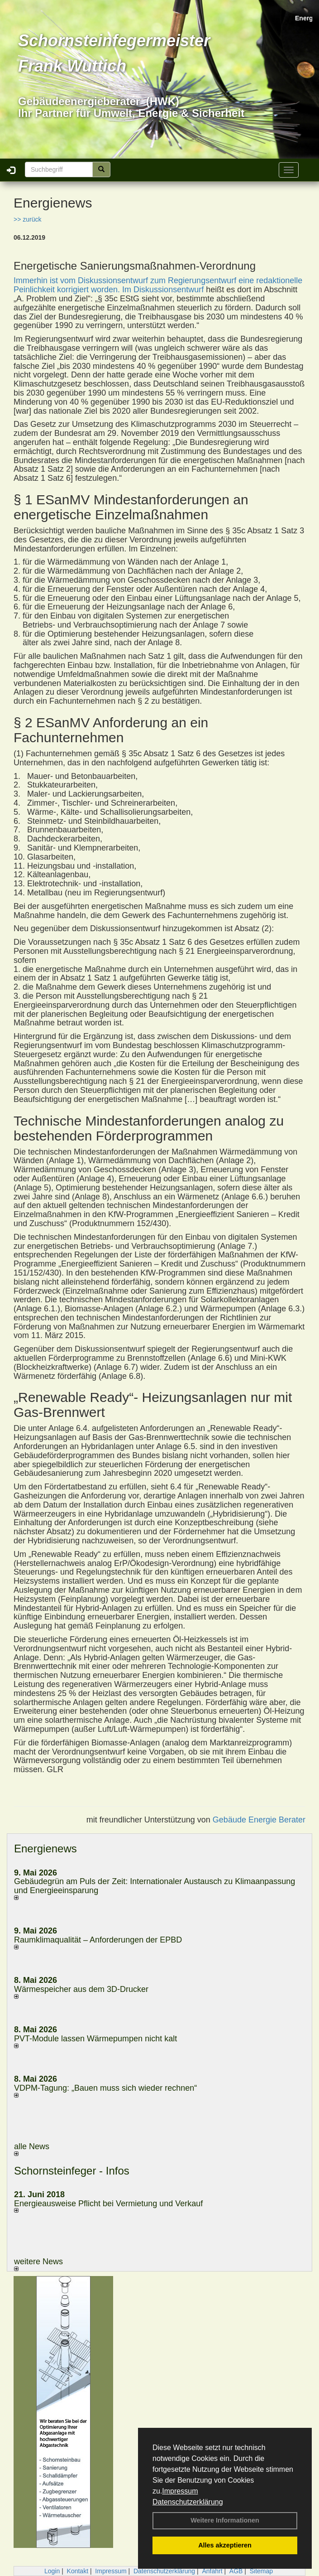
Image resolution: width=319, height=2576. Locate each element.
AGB (236, 2571)
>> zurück (27, 219)
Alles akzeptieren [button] (225, 2545)
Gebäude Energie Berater (259, 1819)
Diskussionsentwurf (168, 289)
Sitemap (261, 2571)
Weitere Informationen (224, 2520)
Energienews (45, 1848)
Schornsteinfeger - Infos (71, 2171)
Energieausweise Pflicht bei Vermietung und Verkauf (108, 2203)
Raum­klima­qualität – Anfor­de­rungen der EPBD (98, 1939)
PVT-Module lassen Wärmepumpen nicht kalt (95, 2038)
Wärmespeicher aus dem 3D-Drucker (81, 1989)
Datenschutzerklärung (187, 2502)
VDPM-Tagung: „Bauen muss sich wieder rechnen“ (105, 2088)
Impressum (180, 2491)
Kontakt (77, 2571)
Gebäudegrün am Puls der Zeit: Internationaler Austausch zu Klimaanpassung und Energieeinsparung (154, 1886)
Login (52, 2571)
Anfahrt (212, 2571)
